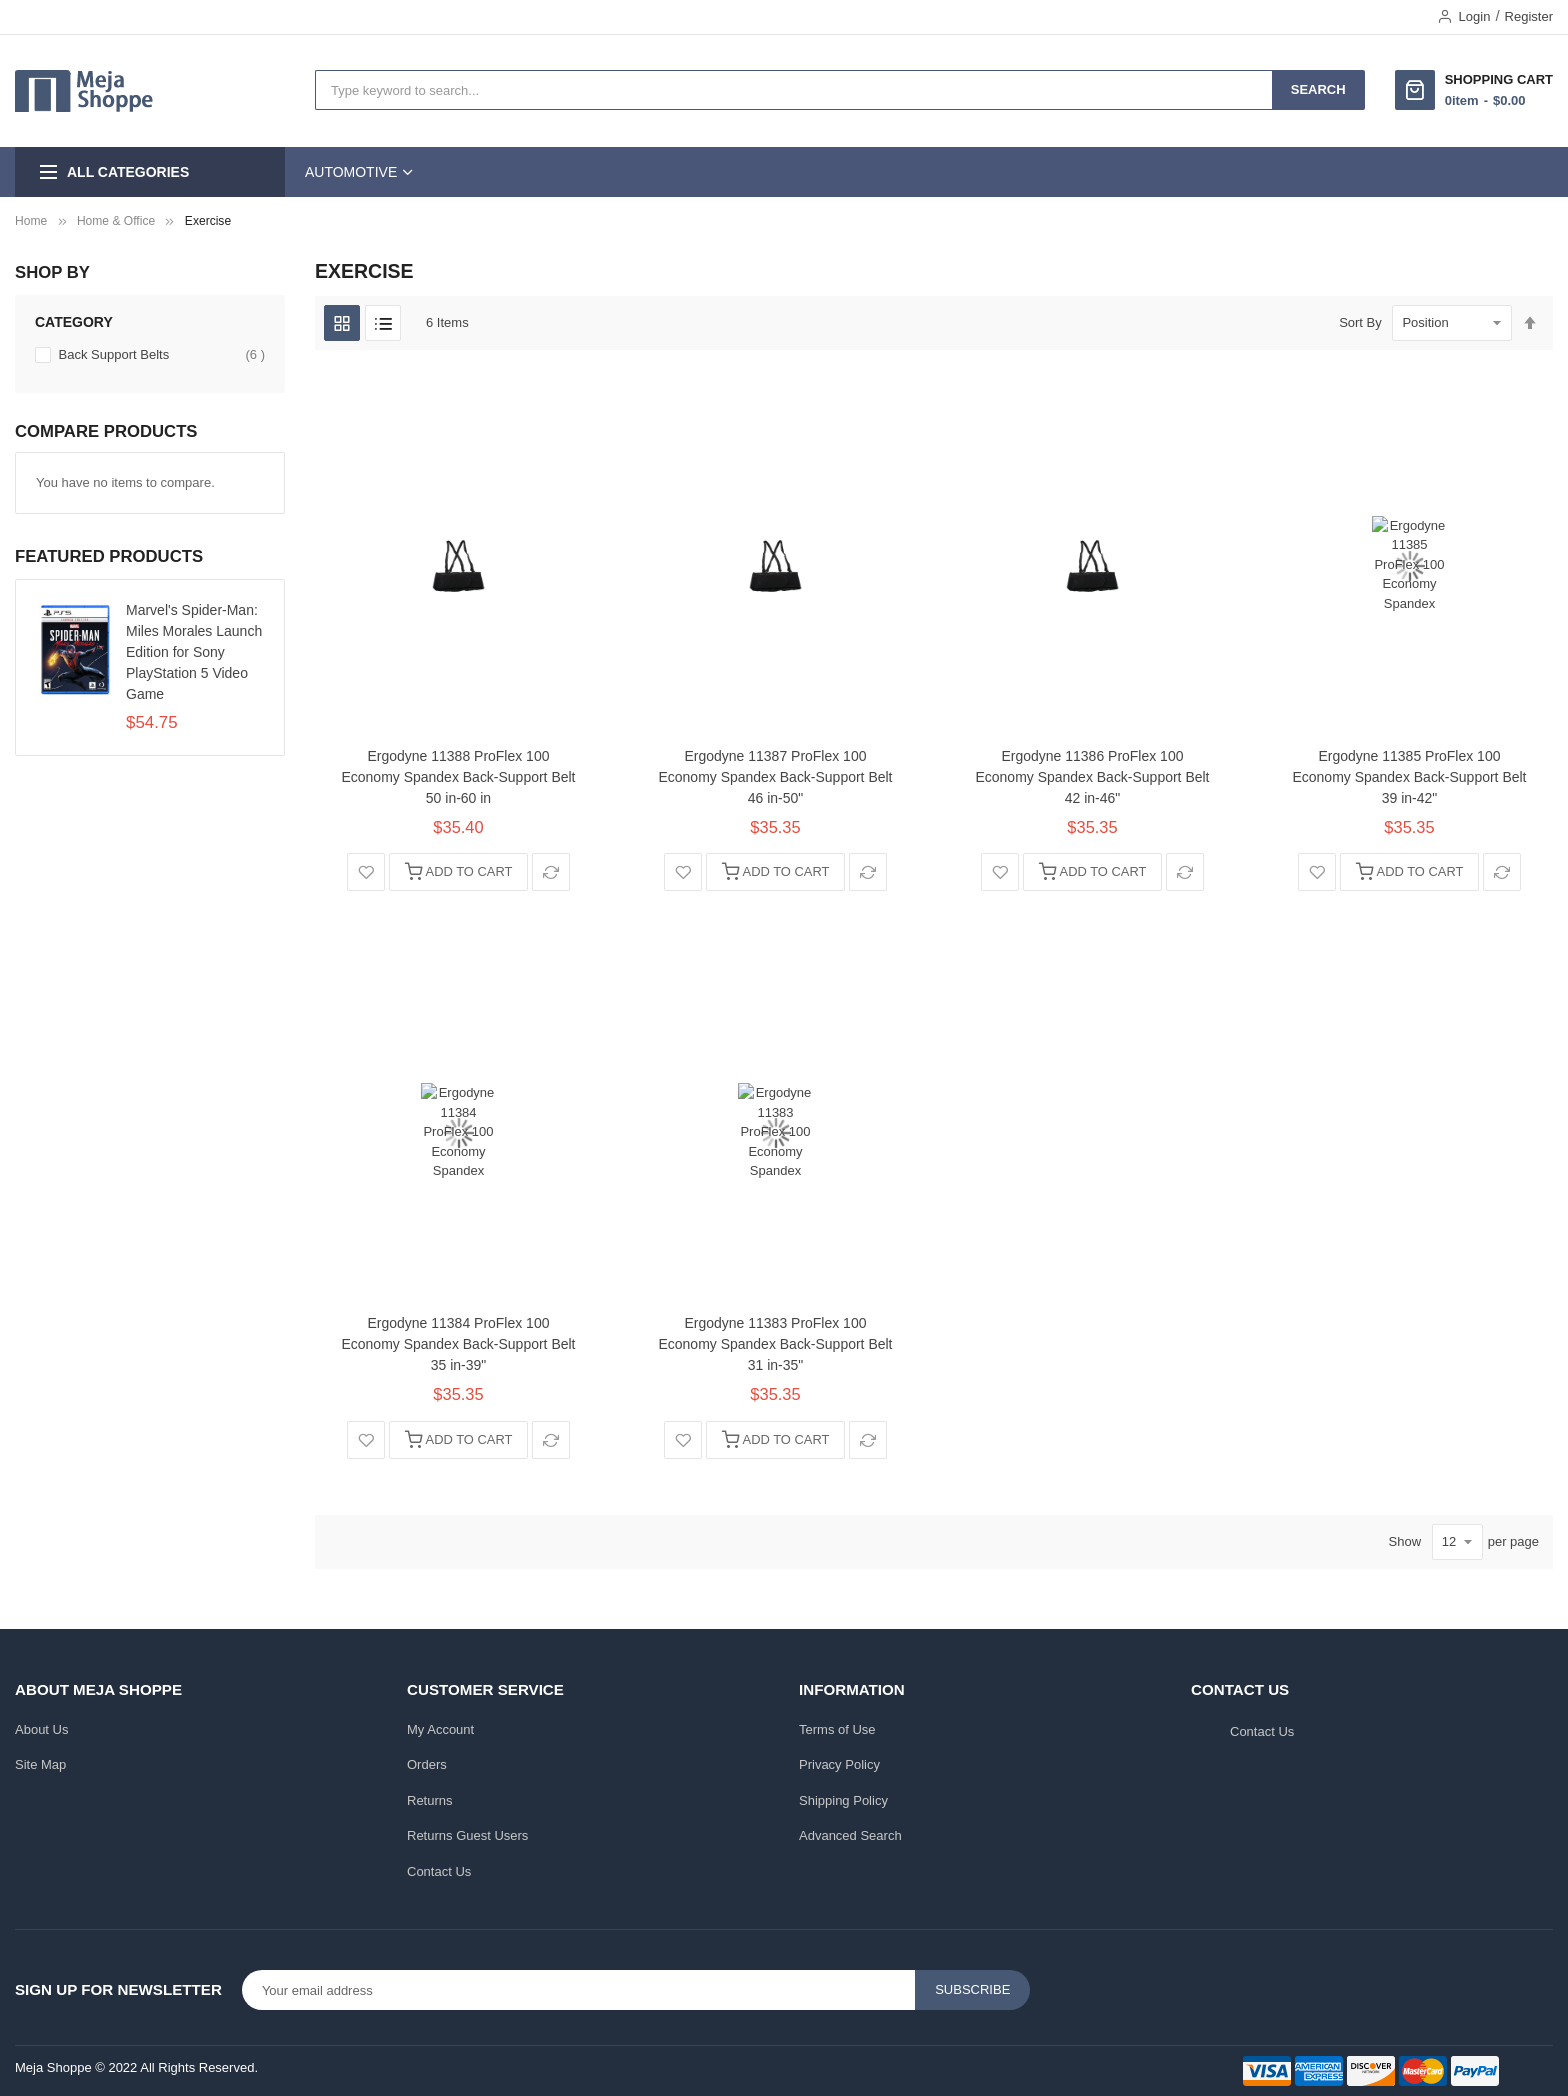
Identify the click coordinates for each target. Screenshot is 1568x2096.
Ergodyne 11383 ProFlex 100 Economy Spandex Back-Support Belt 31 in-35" (776, 1344)
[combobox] (794, 90)
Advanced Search (850, 1835)
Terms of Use (837, 1729)
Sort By (1360, 322)
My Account (440, 1729)
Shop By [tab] (52, 272)
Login (1475, 16)
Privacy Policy (839, 1764)
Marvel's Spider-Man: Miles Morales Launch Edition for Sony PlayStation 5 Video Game (194, 652)
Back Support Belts (160, 355)
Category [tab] (74, 322)
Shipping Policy (843, 1800)
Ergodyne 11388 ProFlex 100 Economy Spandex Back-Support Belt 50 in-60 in (459, 777)
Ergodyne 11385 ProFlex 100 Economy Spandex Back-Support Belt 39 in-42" (1410, 777)
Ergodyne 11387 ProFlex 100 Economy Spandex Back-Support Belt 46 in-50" (776, 777)
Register (1529, 16)
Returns (430, 1800)
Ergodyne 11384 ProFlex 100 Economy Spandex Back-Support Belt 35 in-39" (459, 1344)
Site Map (40, 1764)
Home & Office (116, 221)
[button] (366, 872)
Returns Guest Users (467, 1835)
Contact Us (439, 1871)
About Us (41, 1729)
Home (31, 221)
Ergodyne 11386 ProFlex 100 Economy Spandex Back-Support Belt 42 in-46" (1093, 777)
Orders (427, 1764)
